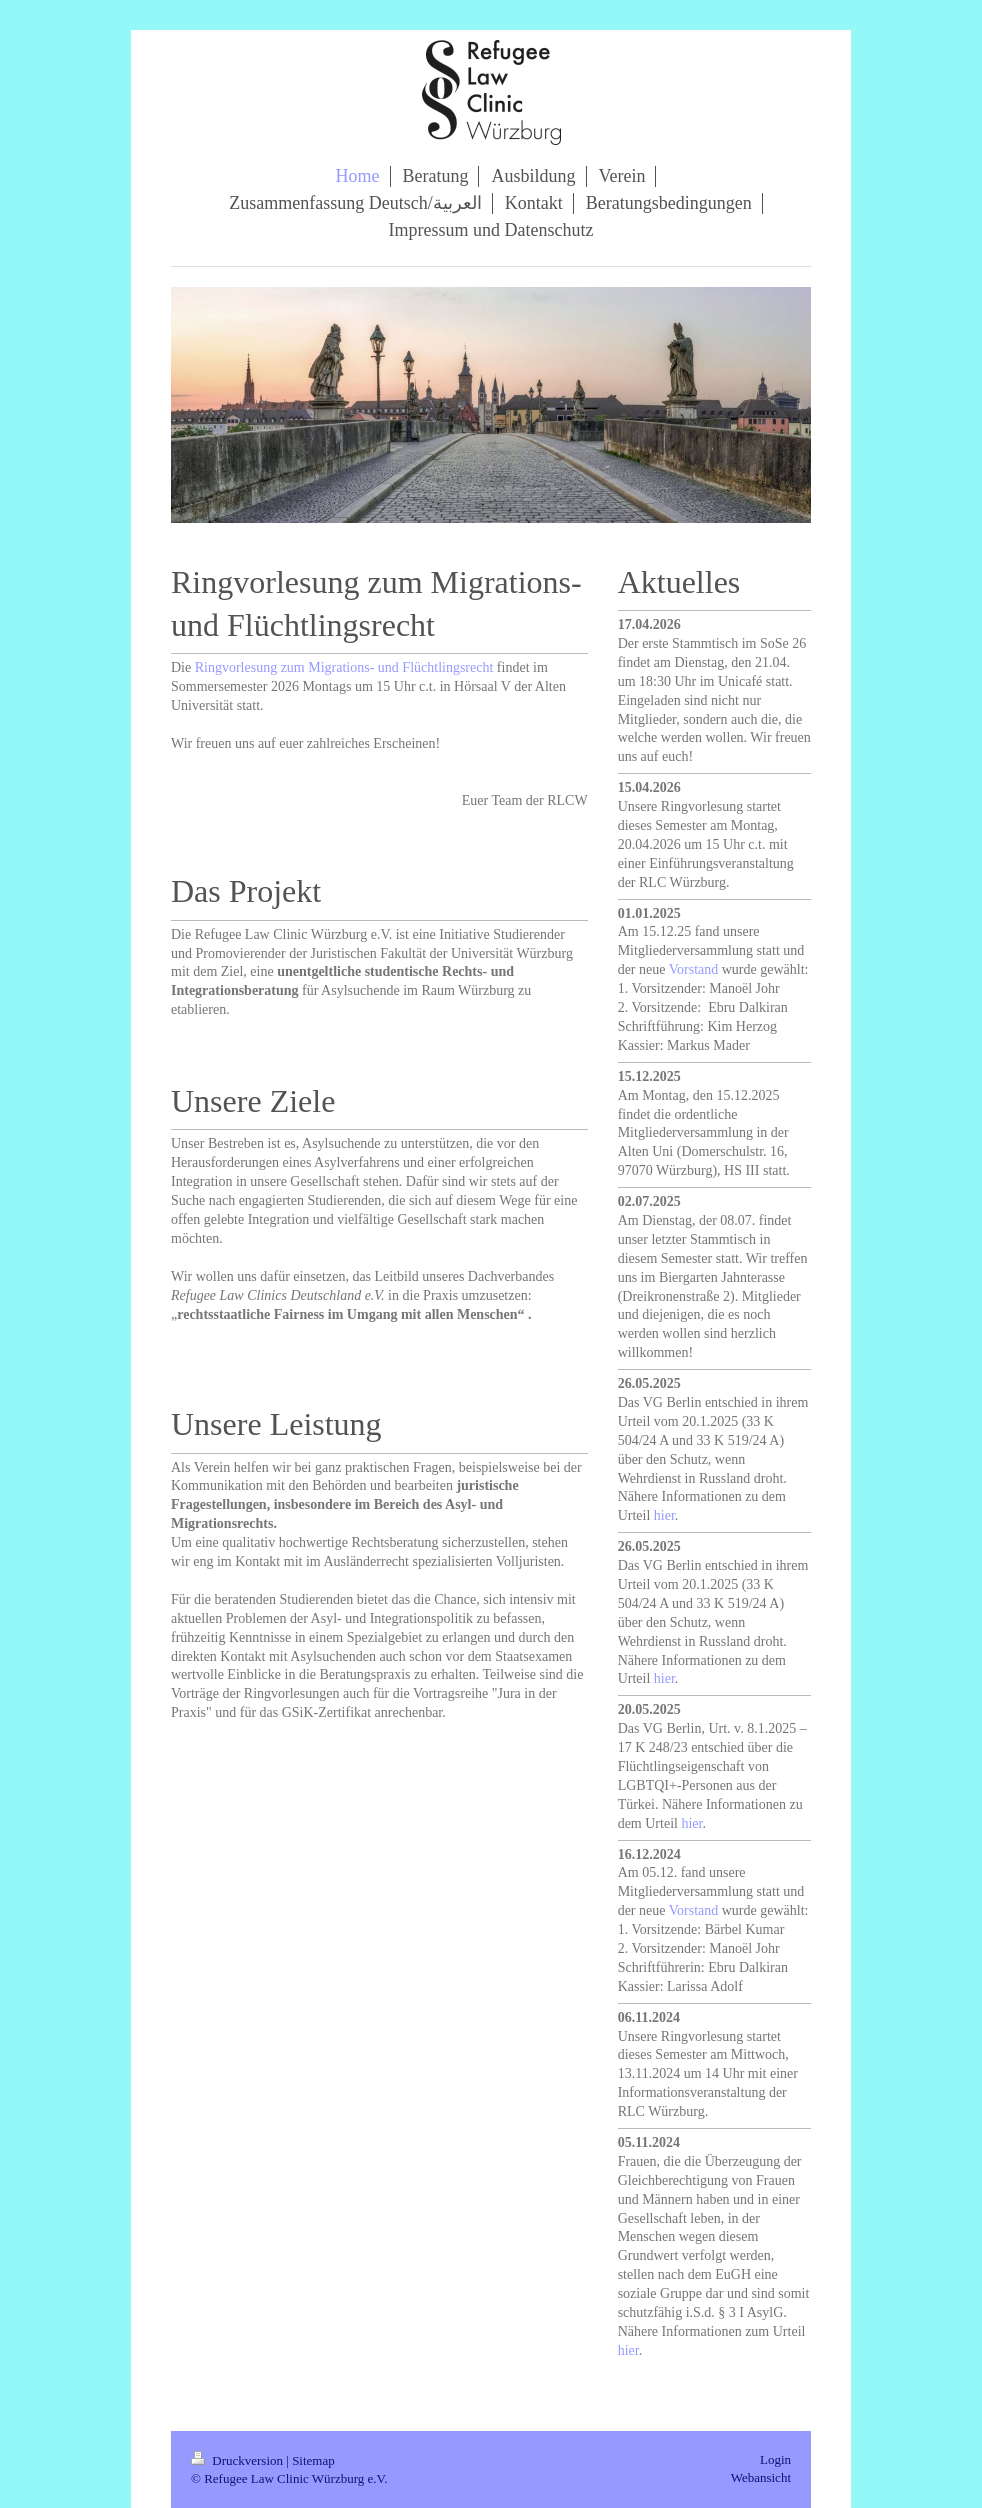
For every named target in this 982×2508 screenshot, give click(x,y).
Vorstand (694, 969)
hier (664, 1515)
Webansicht (761, 2477)
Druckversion (238, 2460)
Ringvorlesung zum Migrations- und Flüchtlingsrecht (344, 667)
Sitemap (313, 2460)
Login (775, 2459)
